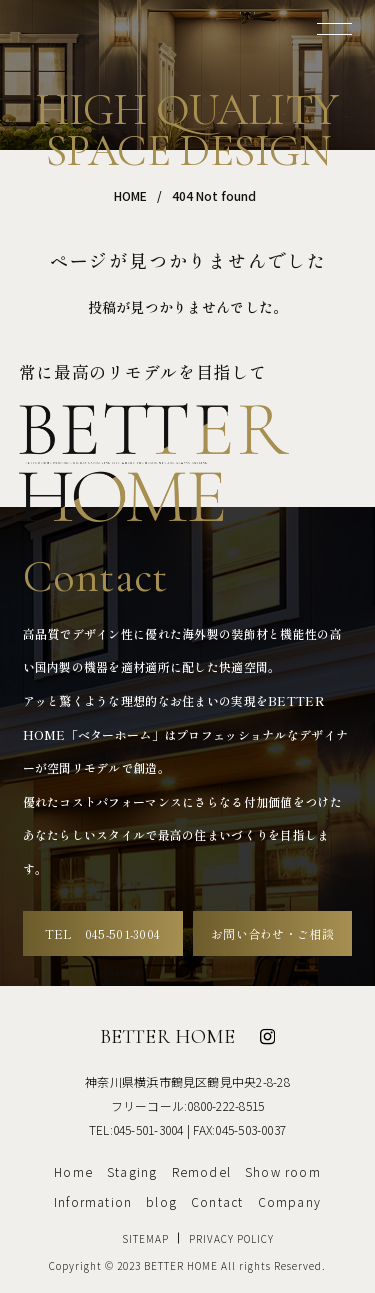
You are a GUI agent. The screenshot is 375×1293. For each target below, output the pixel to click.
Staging (132, 1171)
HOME (130, 195)
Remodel (201, 1171)
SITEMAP (145, 1238)
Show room (283, 1171)
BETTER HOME (167, 1037)
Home (73, 1171)
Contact (217, 1201)
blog (161, 1201)
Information (93, 1201)
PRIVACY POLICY (231, 1238)
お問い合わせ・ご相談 (272, 933)
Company (289, 1201)
